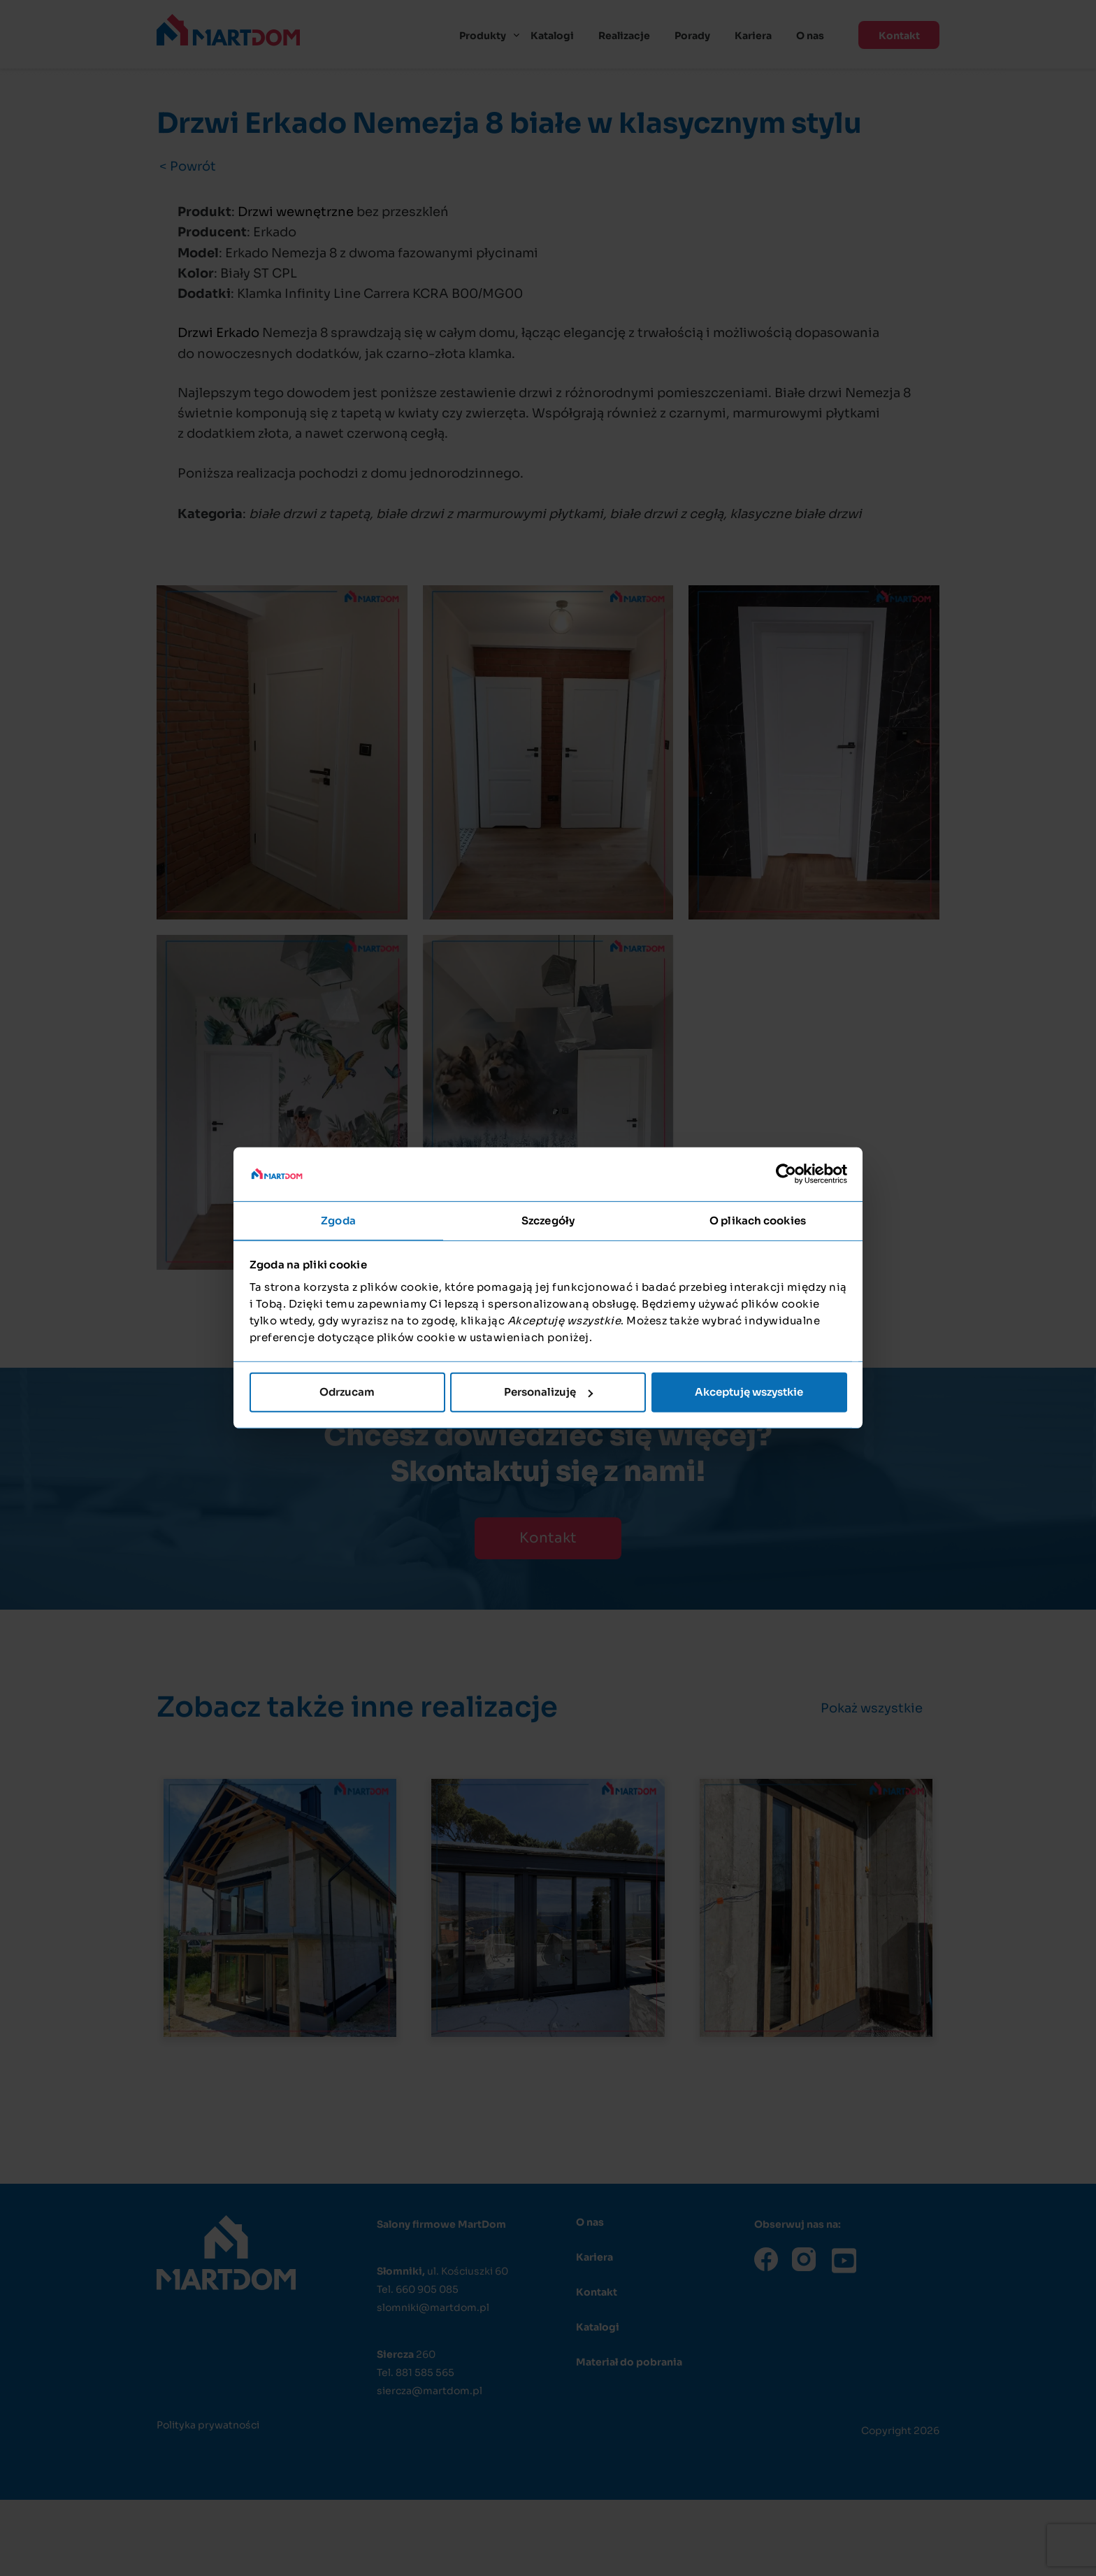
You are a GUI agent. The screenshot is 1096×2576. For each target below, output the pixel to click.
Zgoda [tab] (338, 1220)
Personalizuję (548, 1391)
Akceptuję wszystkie (749, 1391)
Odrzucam (347, 1391)
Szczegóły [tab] (548, 1220)
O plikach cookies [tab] (757, 1220)
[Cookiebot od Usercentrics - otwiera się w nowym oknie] (786, 1174)
